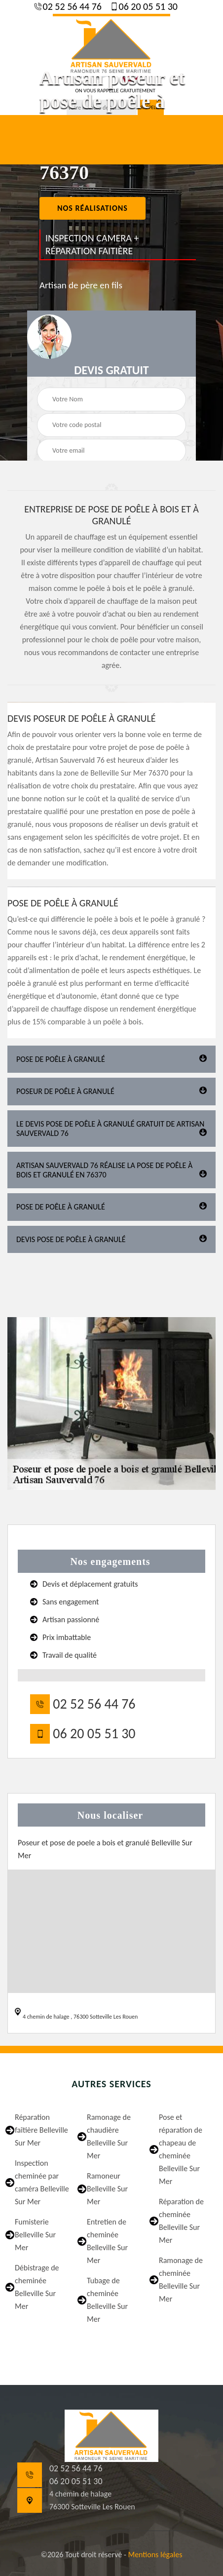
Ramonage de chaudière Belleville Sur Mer (109, 2136)
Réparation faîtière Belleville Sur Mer (41, 2129)
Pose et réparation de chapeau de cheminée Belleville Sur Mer (180, 2149)
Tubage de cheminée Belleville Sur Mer (107, 2300)
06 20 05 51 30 (147, 6)
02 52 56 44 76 (71, 6)
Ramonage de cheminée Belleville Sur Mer (181, 2279)
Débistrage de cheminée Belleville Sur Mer (37, 2287)
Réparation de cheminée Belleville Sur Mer (181, 2221)
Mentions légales (155, 2554)
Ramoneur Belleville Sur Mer (107, 2188)
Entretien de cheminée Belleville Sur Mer (107, 2241)
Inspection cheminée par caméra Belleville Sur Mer (42, 2182)
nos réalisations (92, 208)
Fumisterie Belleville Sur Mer (35, 2234)
